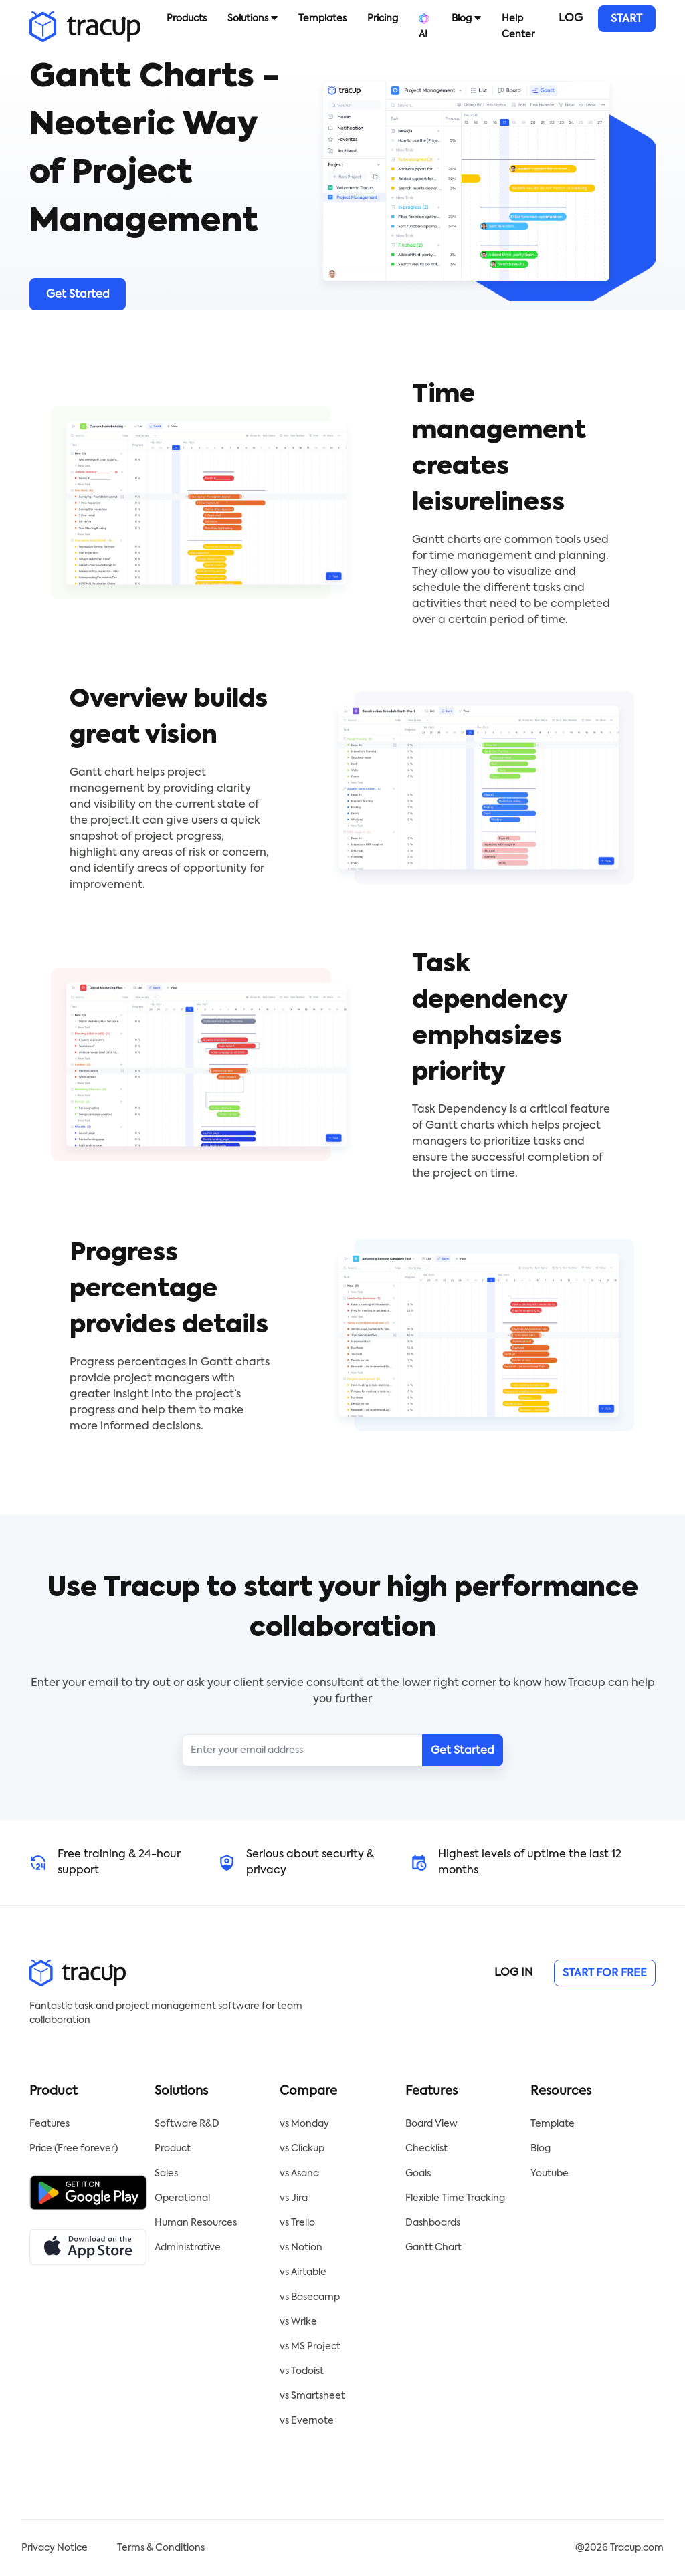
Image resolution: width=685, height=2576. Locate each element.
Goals (418, 2173)
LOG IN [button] (571, 22)
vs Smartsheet (312, 2396)
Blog (540, 2148)
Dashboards (432, 2223)
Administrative (188, 2247)
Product (173, 2148)
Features (49, 2124)
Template (552, 2124)
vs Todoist (302, 2371)
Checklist (426, 2148)
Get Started (78, 294)
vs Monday (304, 2124)
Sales (166, 2173)
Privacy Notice (54, 2548)
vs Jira (294, 2198)
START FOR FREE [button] (626, 23)
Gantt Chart (433, 2247)
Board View (431, 2124)
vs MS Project (310, 2346)
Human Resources (196, 2223)
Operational (182, 2198)
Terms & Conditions (161, 2548)
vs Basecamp (310, 2297)
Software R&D (187, 2124)
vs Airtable (303, 2272)
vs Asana (299, 2173)
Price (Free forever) (73, 2148)
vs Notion (301, 2247)
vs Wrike (298, 2322)
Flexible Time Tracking (455, 2198)
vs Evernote (307, 2421)
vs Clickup (302, 2148)
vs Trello (297, 2223)
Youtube (549, 2173)
